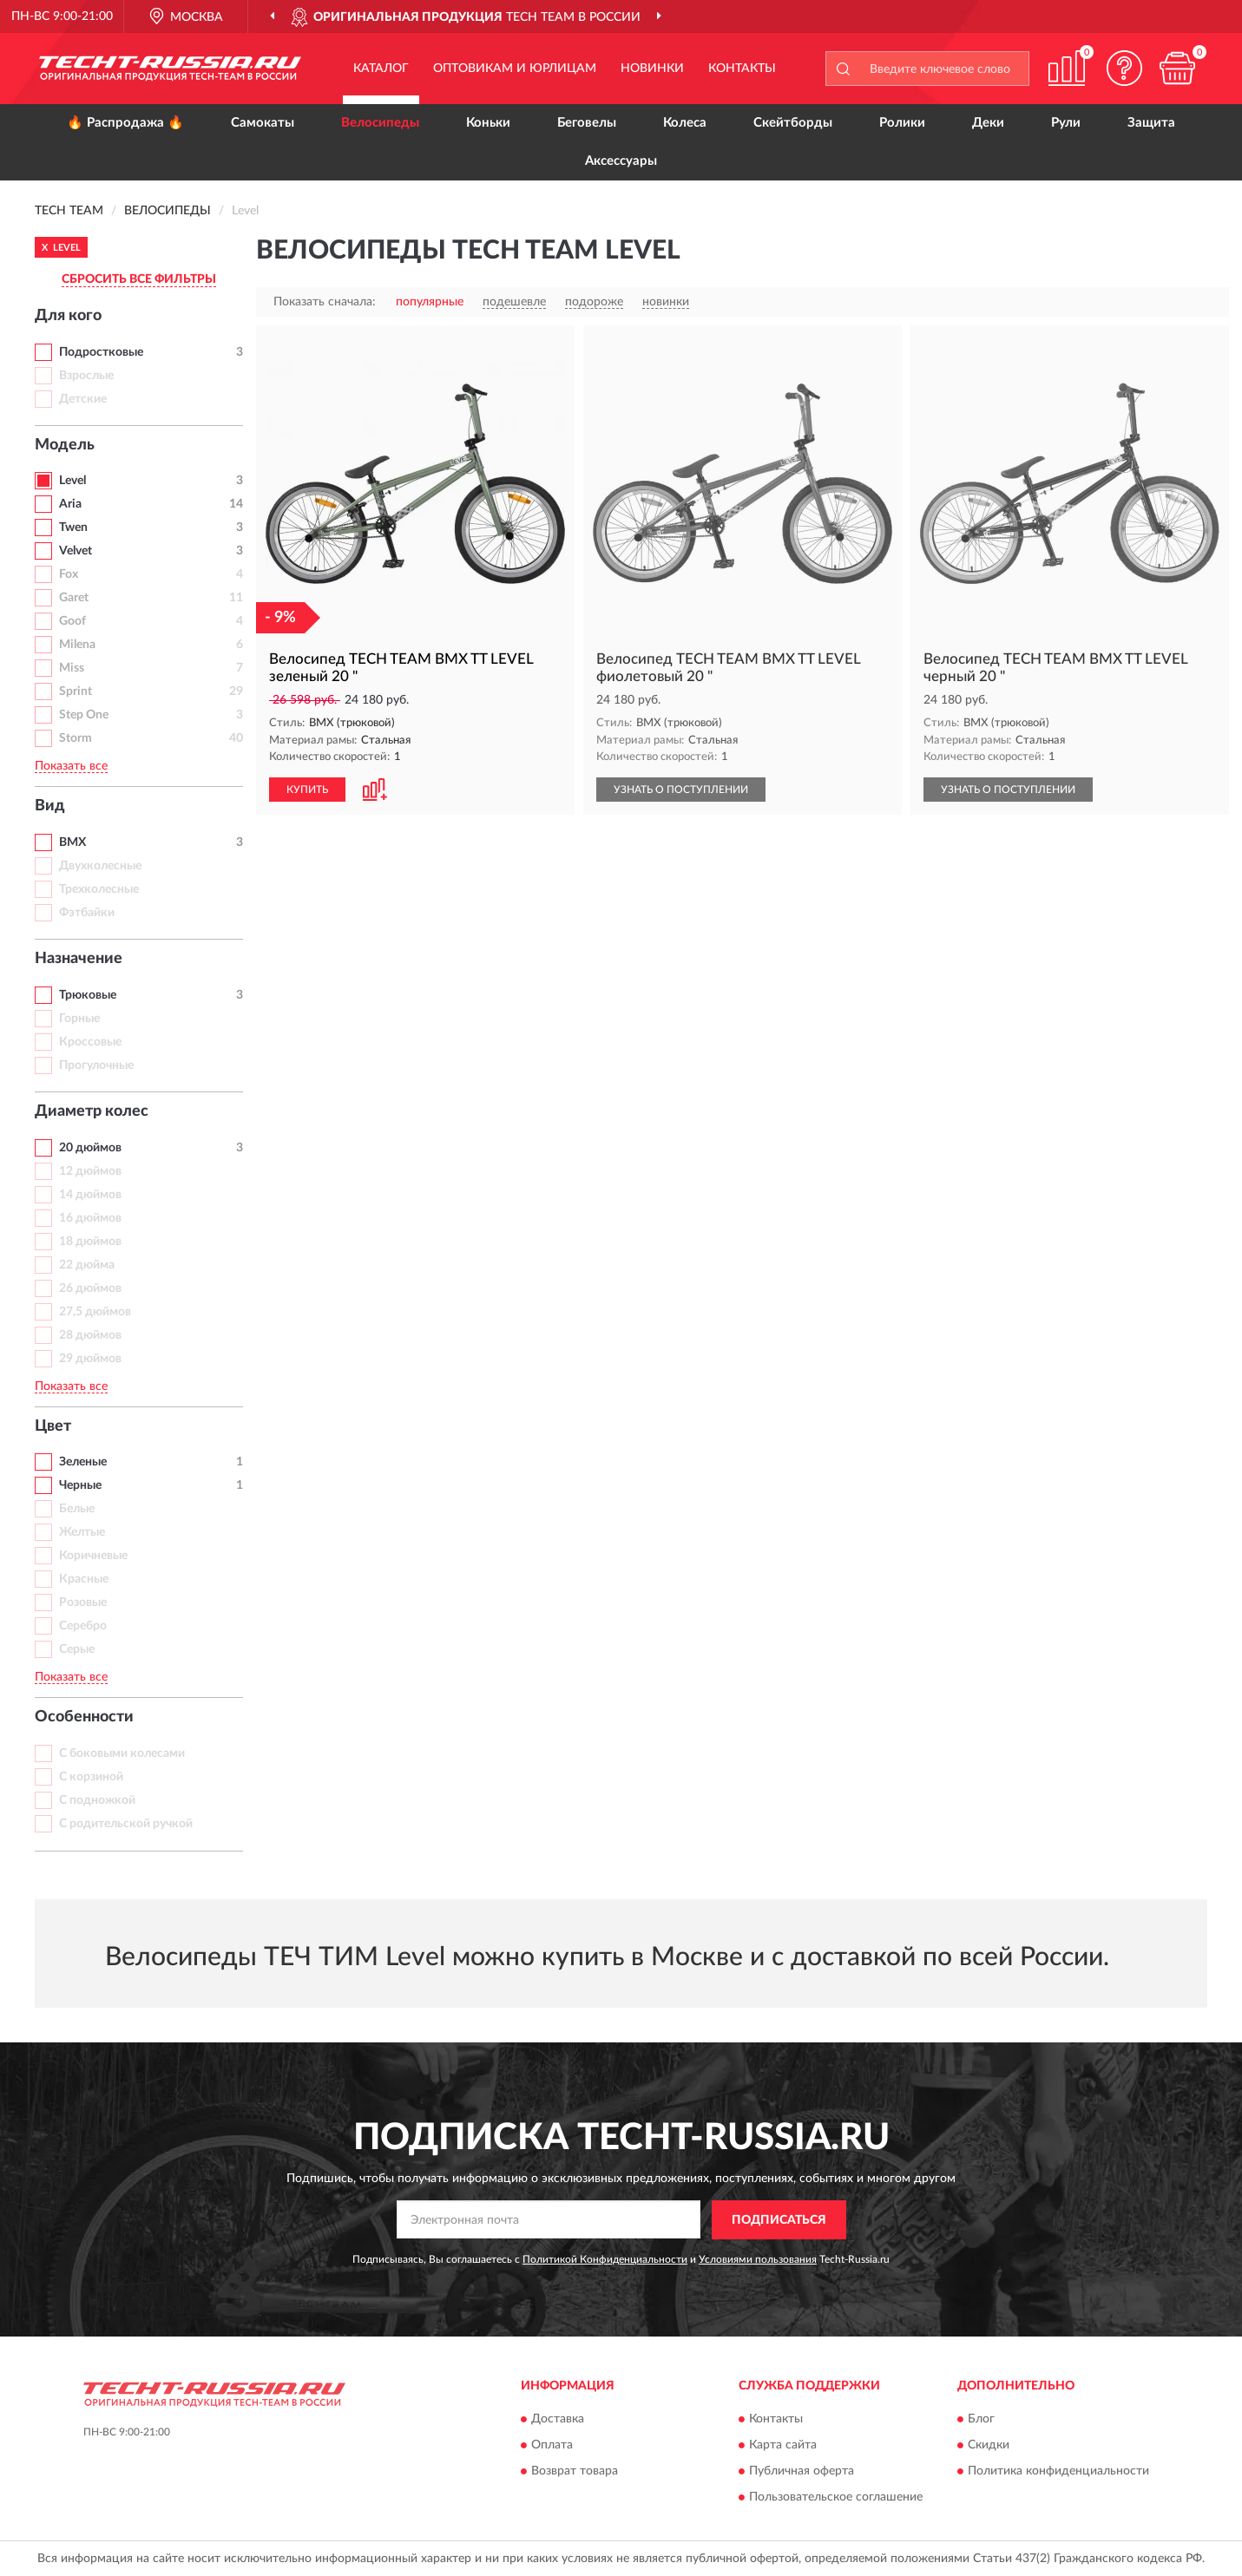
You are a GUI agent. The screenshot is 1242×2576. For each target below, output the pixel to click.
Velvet (75, 551)
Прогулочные (96, 1065)
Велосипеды (380, 122)
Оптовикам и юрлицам (514, 68)
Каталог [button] (381, 68)
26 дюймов (90, 1288)
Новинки (652, 68)
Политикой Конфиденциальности (604, 2259)
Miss (71, 668)
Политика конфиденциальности (1058, 2472)
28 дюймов (90, 1335)
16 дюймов (90, 1218)
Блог (981, 2420)
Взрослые (86, 376)
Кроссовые (90, 1042)
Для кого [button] (68, 316)
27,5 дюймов (95, 1312)
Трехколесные (99, 889)
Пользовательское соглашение (836, 2498)
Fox (68, 574)
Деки (988, 122)
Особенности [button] (84, 1717)
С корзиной (91, 1777)
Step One (83, 715)
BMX (72, 842)
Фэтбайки (87, 913)
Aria (70, 504)
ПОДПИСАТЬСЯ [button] (779, 2220)
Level (72, 481)
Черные (80, 1485)
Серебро (83, 1626)
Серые (77, 1649)
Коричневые (93, 1556)
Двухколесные (100, 866)
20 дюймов (90, 1148)
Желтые (82, 1532)
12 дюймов (90, 1171)
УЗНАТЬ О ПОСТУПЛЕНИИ (681, 789)
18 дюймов (90, 1242)
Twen (73, 527)
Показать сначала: (324, 302)
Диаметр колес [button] (91, 1111)
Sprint (75, 691)
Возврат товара (574, 2472)
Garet (74, 598)
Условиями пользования (758, 2259)
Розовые (83, 1602)
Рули (1066, 122)
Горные (79, 1019)
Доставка (557, 2420)
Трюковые (87, 995)
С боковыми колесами (122, 1753)
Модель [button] (65, 445)
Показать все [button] (71, 766)
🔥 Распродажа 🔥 (125, 122)
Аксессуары (621, 160)
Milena (77, 645)
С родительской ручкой (126, 1824)
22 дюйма (87, 1265)
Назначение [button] (78, 959)
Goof (72, 621)
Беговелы (586, 122)
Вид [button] (50, 806)
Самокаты (262, 122)
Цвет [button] (53, 1426)
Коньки (488, 122)
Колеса (684, 122)
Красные (83, 1579)
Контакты (742, 68)
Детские (83, 399)
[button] (1125, 68)
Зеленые (83, 1462)
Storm (75, 738)
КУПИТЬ (307, 789)
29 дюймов (90, 1359)
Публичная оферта (801, 2472)
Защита (1151, 122)
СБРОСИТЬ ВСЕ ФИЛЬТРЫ (139, 279)
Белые (77, 1509)
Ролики (902, 122)
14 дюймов (90, 1195)
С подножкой (97, 1800)
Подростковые (101, 352)
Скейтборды (792, 122)
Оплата (552, 2446)
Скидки (988, 2446)
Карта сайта (783, 2446)
